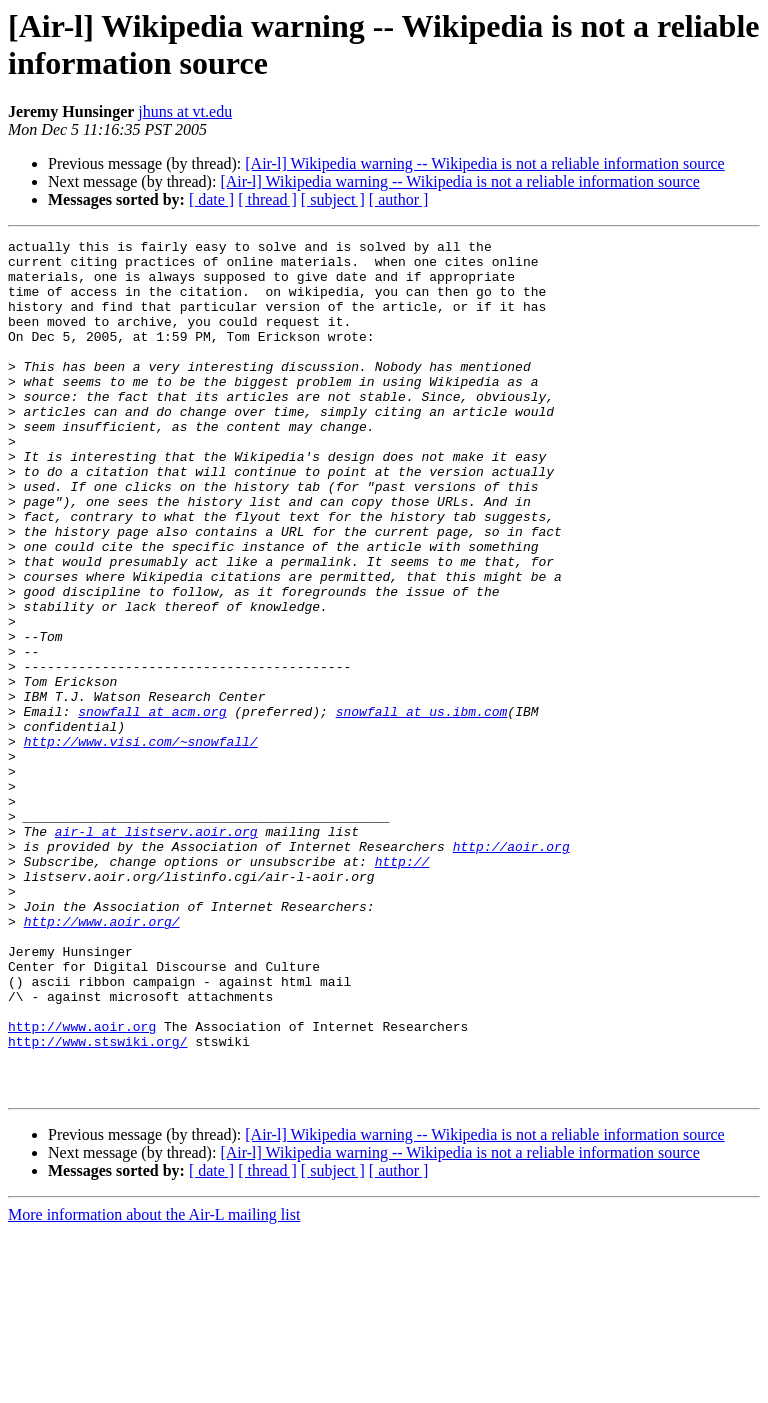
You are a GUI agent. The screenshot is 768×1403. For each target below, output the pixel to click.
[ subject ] (333, 199)
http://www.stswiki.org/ (97, 1203)
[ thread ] (267, 199)
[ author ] (399, 199)
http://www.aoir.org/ (102, 1059)
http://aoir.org (511, 969)
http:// (402, 987)
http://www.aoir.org (82, 1185)
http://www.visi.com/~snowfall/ (141, 843)
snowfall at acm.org (152, 807)
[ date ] (211, 199)
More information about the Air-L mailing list (154, 1385)
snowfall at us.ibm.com (422, 807)
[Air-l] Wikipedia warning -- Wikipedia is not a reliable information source (484, 163)
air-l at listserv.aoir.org (156, 951)
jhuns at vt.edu (185, 111)
